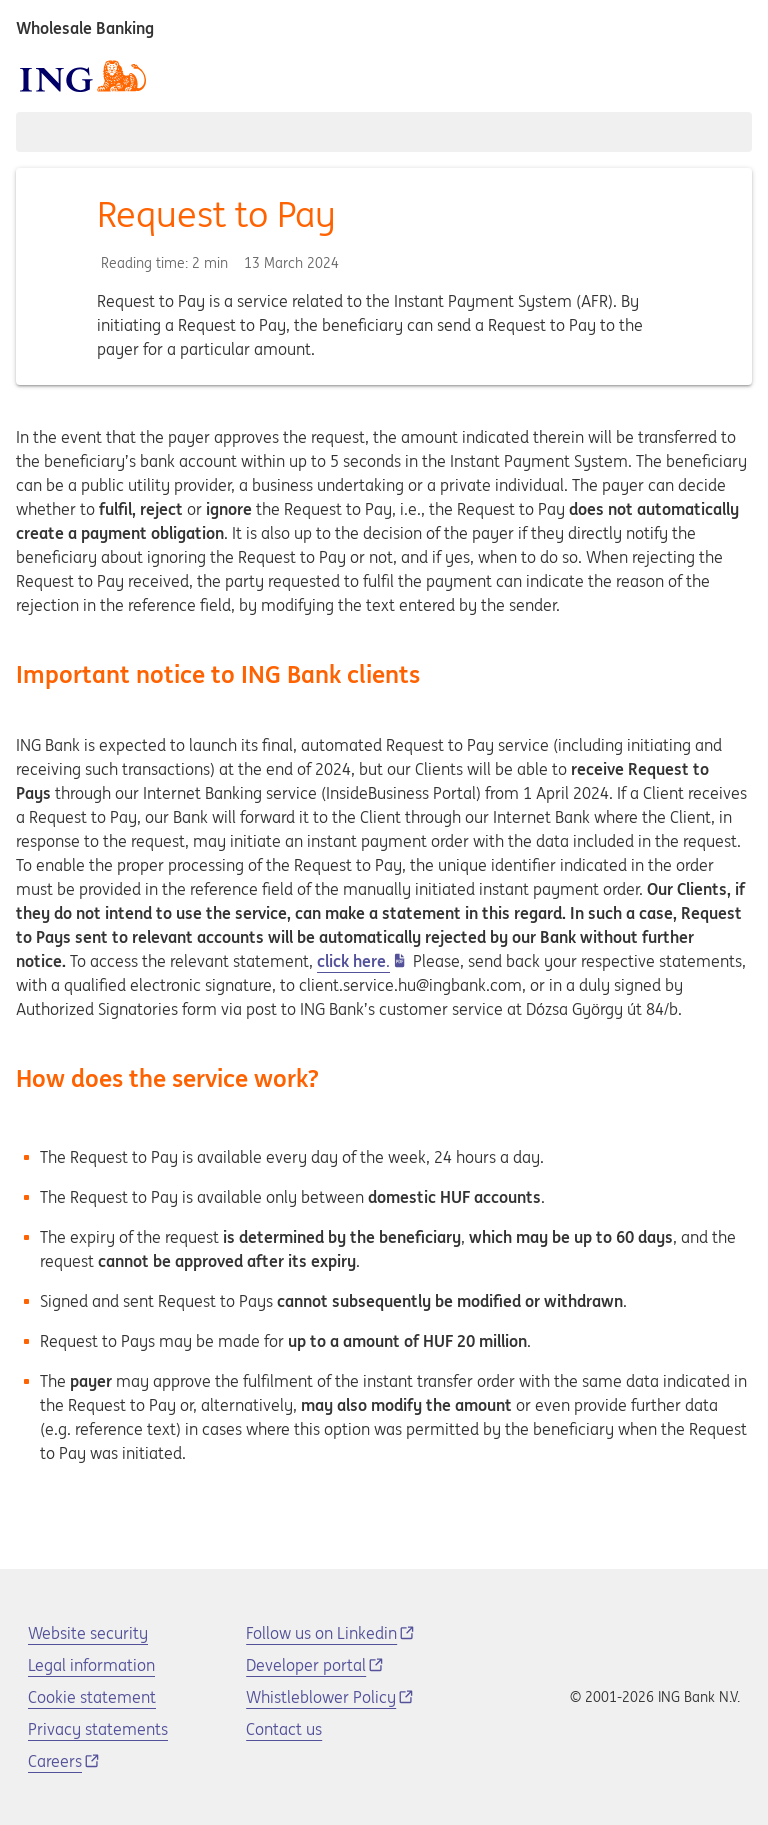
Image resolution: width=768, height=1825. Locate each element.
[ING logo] (83, 76)
